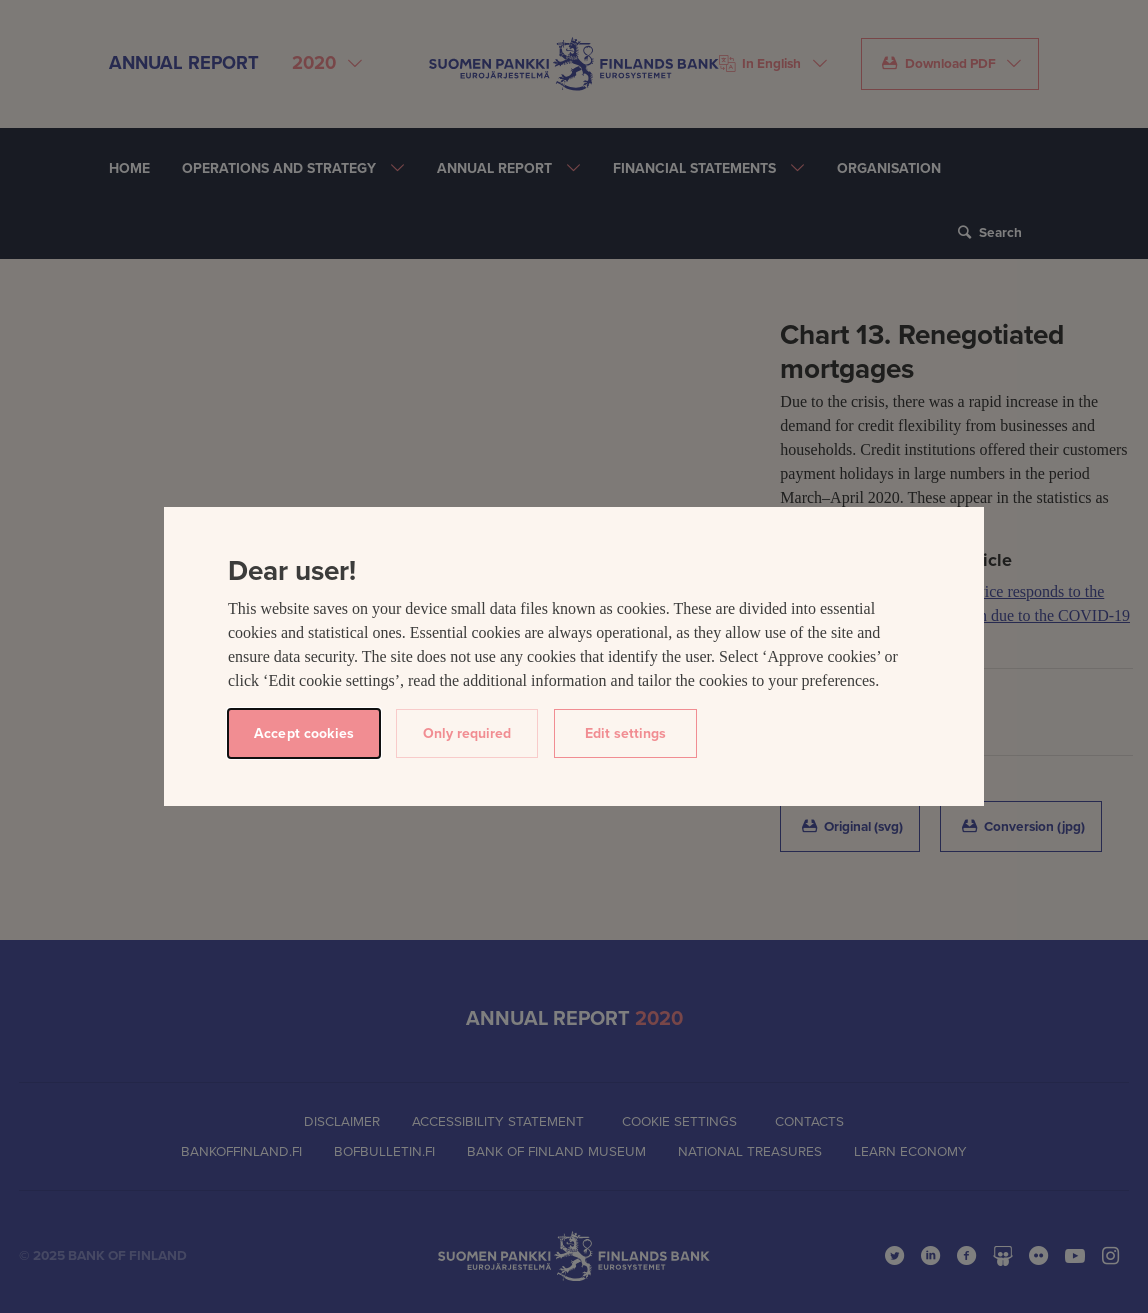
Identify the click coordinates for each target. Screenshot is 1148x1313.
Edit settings (625, 733)
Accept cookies (304, 733)
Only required (467, 733)
